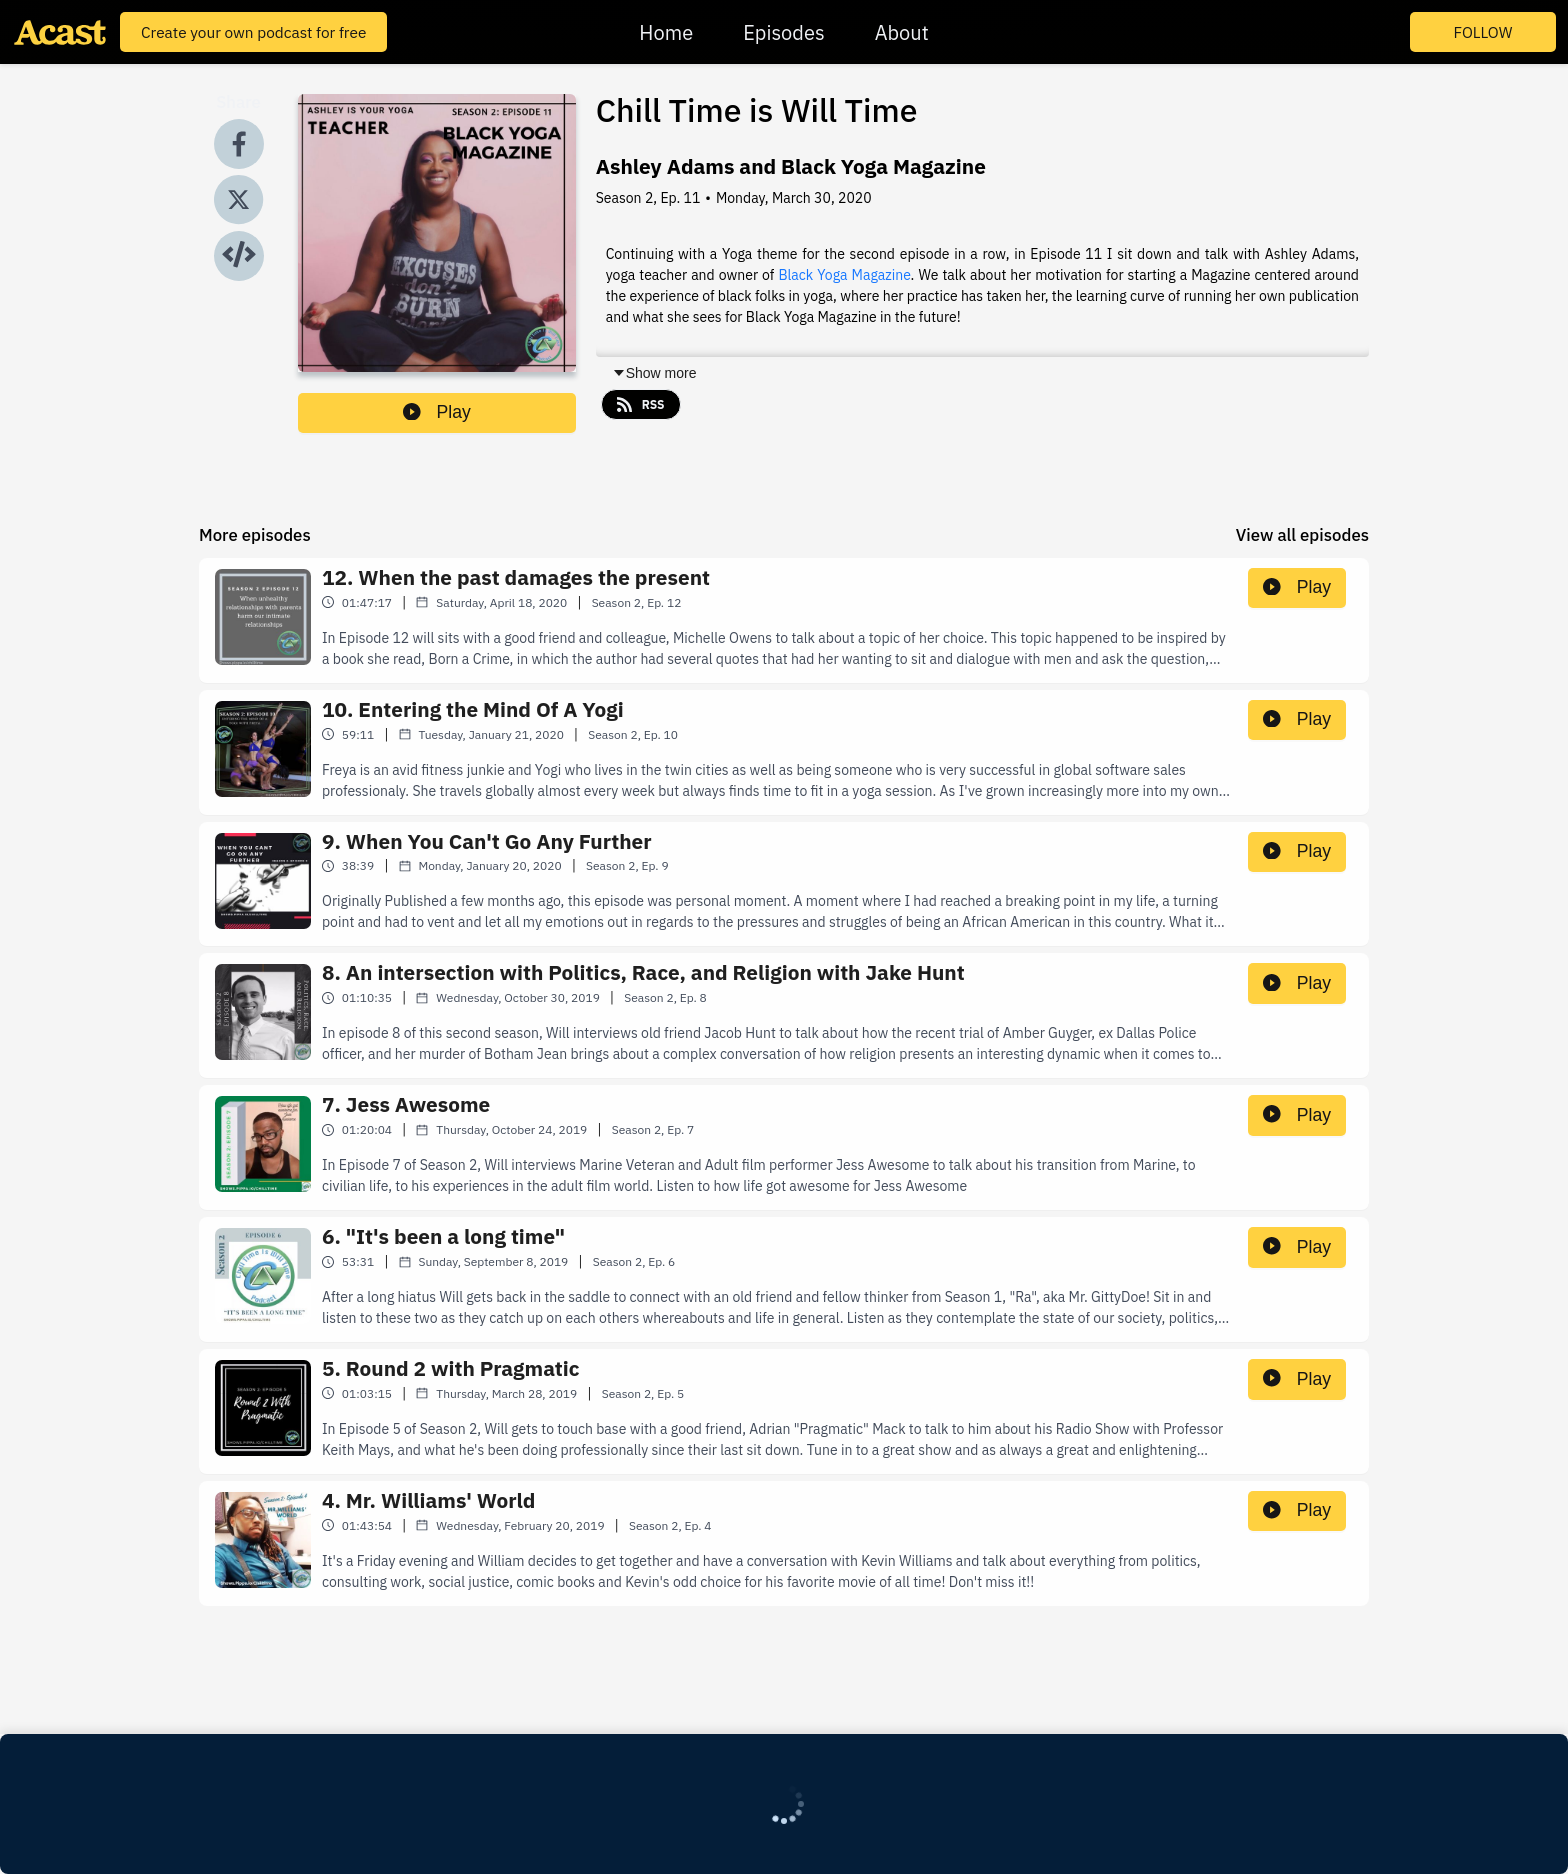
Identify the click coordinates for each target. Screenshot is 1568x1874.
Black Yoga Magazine (844, 275)
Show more (654, 373)
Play (437, 412)
